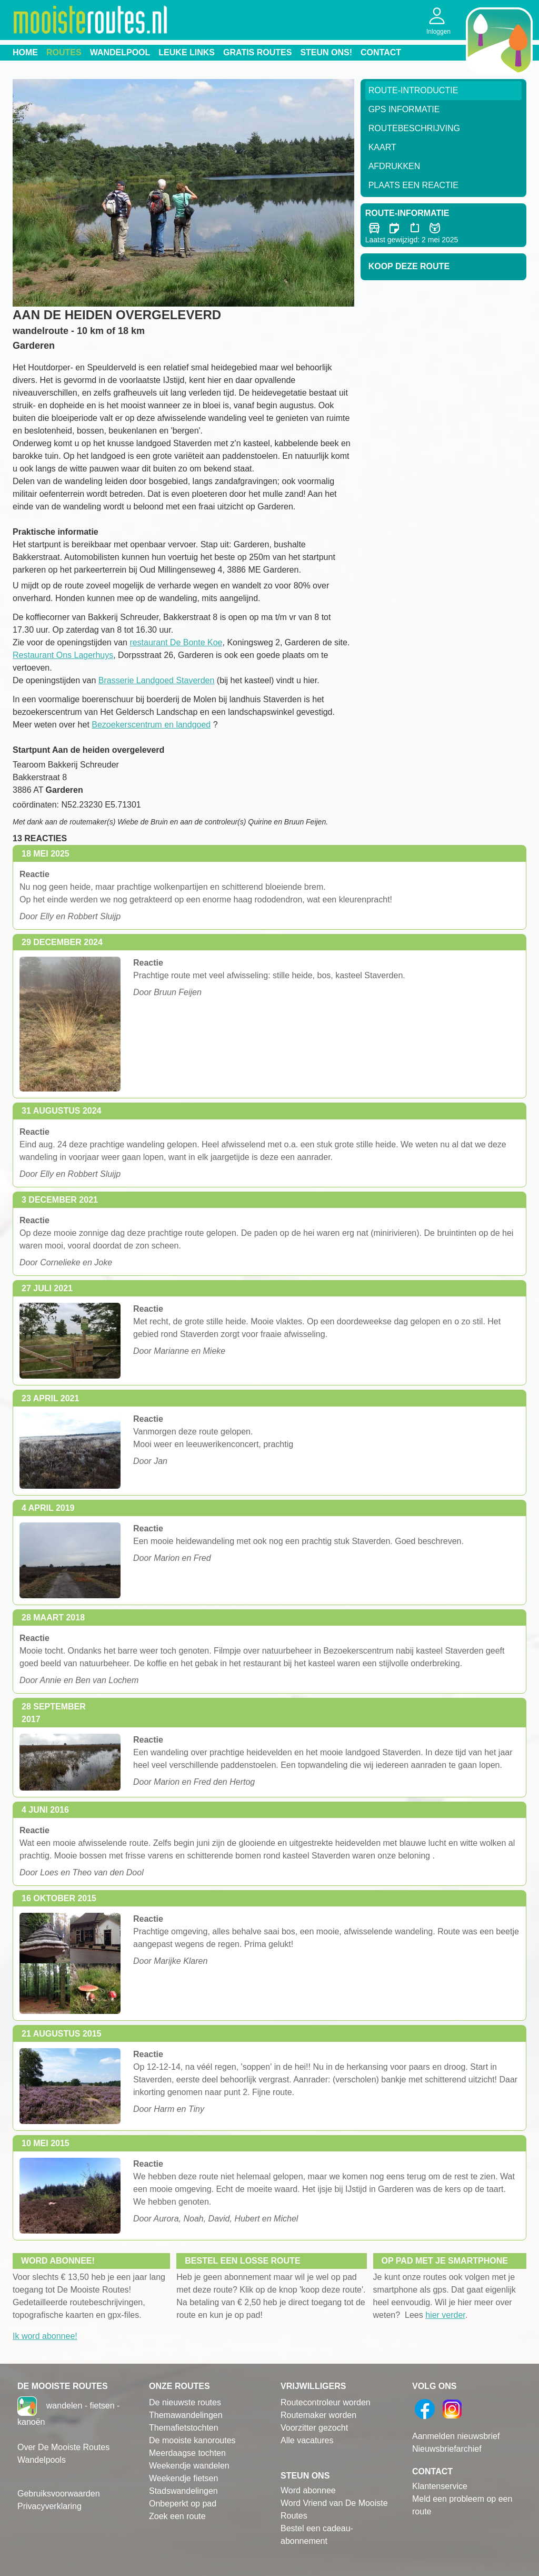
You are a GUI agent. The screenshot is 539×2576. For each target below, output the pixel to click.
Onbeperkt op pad (182, 2503)
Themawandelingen (186, 2415)
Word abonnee (308, 2490)
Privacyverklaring (49, 2506)
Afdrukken (394, 166)
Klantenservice (439, 2486)
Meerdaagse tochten (187, 2453)
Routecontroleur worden (326, 2402)
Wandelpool (120, 52)
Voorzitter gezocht (314, 2427)
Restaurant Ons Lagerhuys (63, 655)
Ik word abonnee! (45, 2336)
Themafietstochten (183, 2427)
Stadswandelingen (183, 2490)
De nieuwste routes (185, 2402)
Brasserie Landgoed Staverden (156, 680)
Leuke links (186, 52)
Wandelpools (41, 2459)
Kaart (382, 147)
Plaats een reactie (413, 185)
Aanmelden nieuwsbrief (456, 2436)
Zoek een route (177, 2516)
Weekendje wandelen (189, 2465)
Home (25, 52)
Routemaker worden (318, 2415)
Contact (381, 52)
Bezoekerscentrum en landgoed (151, 724)
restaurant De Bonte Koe (175, 642)
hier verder (445, 2314)
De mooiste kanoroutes (192, 2440)
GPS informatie (404, 109)
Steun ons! (326, 52)
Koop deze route (409, 266)
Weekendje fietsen (183, 2478)
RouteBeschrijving (414, 128)
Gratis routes (257, 52)
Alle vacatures (307, 2440)
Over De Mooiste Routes (63, 2447)
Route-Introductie (413, 90)
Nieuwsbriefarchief (447, 2448)
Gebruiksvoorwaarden (58, 2493)
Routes (64, 52)
